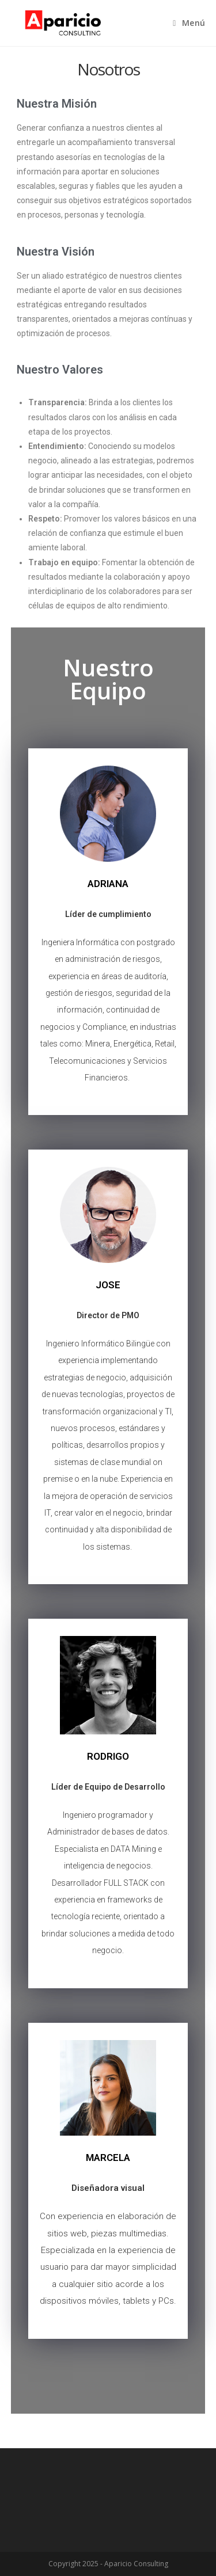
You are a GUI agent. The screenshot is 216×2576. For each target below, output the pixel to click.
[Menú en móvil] (189, 22)
